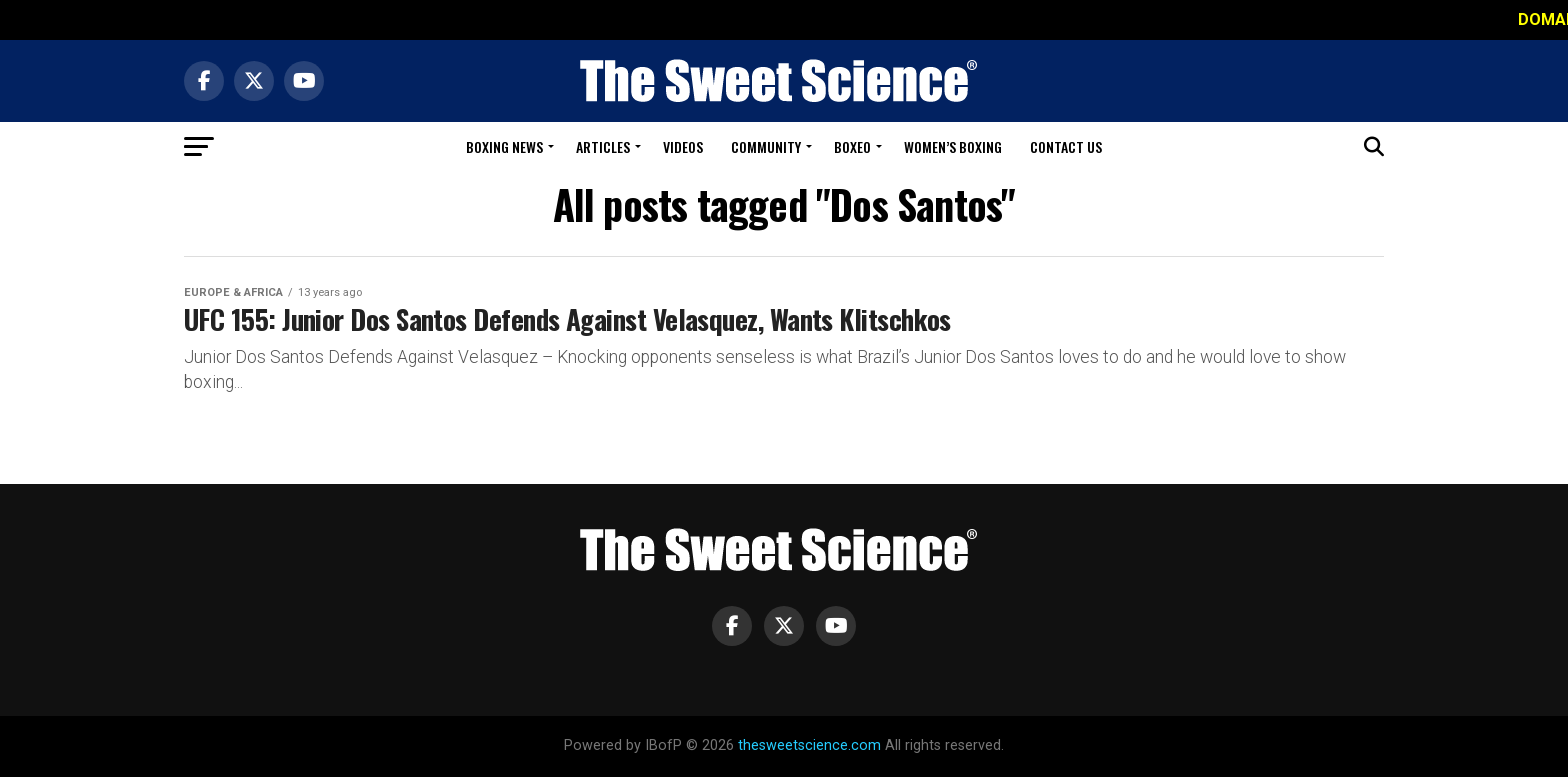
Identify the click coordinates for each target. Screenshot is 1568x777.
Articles (603, 146)
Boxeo (852, 146)
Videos (683, 146)
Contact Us (1066, 146)
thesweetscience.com (809, 745)
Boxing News (504, 146)
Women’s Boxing (953, 146)
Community (766, 146)
